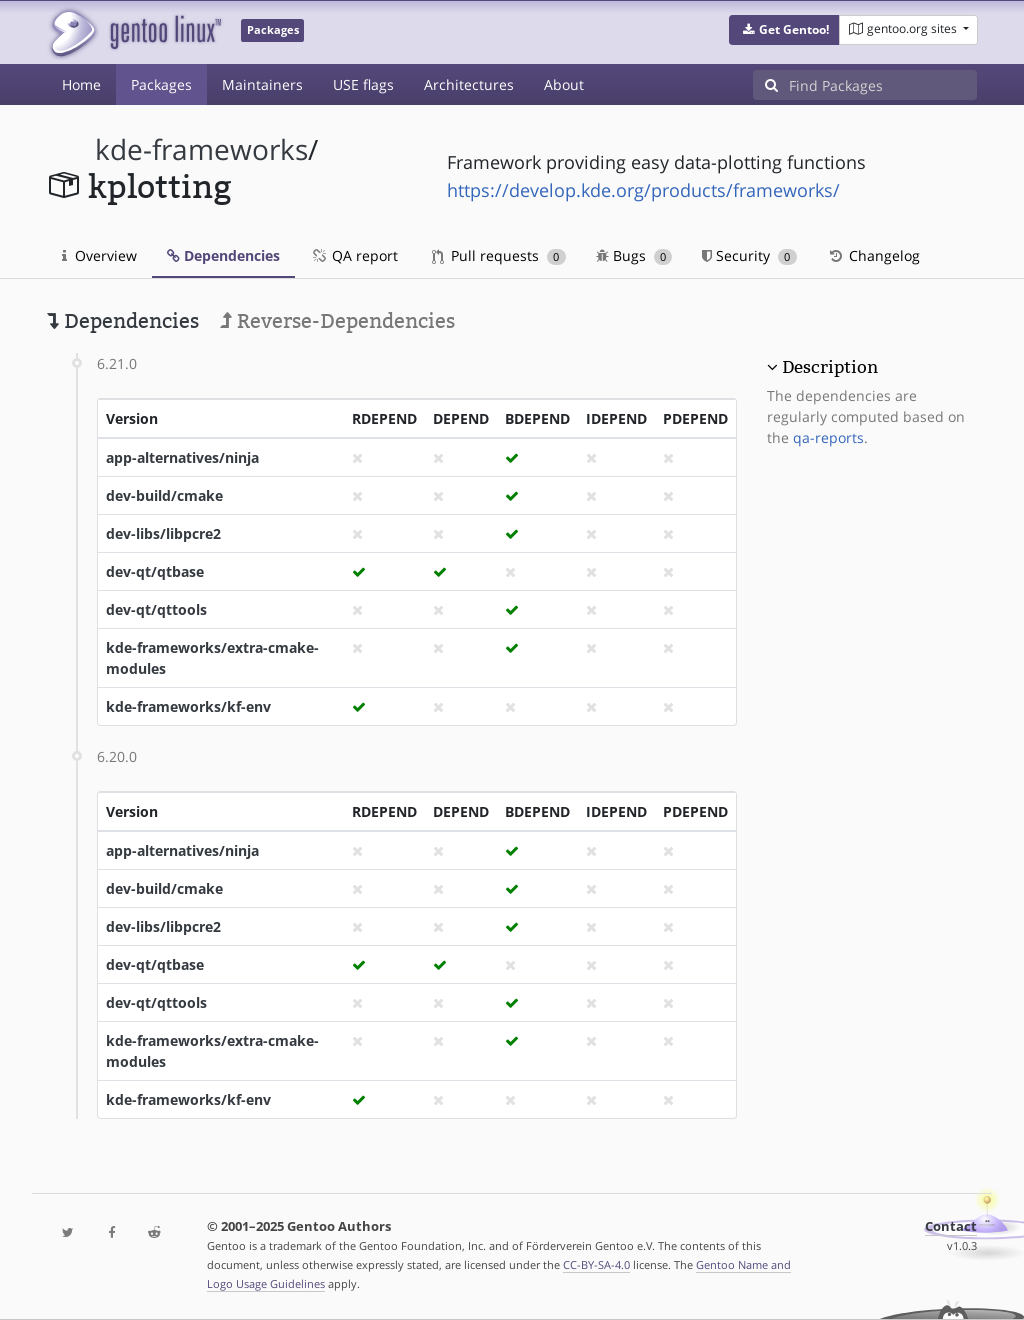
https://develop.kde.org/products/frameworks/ (643, 190)
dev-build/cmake (164, 495)
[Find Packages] (883, 85)
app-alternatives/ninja (182, 457)
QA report (354, 255)
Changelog (873, 255)
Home (81, 84)
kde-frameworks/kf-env (188, 706)
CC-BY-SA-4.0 (596, 1264)
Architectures (469, 84)
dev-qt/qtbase (155, 571)
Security (749, 255)
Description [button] (830, 367)
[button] (784, 30)
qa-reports (828, 437)
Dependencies (223, 255)
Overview (99, 255)
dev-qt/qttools (156, 609)
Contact (951, 1226)
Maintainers (262, 84)
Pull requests (499, 255)
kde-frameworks (201, 149)
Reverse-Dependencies (337, 321)
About (564, 84)
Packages (161, 84)
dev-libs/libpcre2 (163, 533)
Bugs (634, 255)
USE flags (363, 84)
